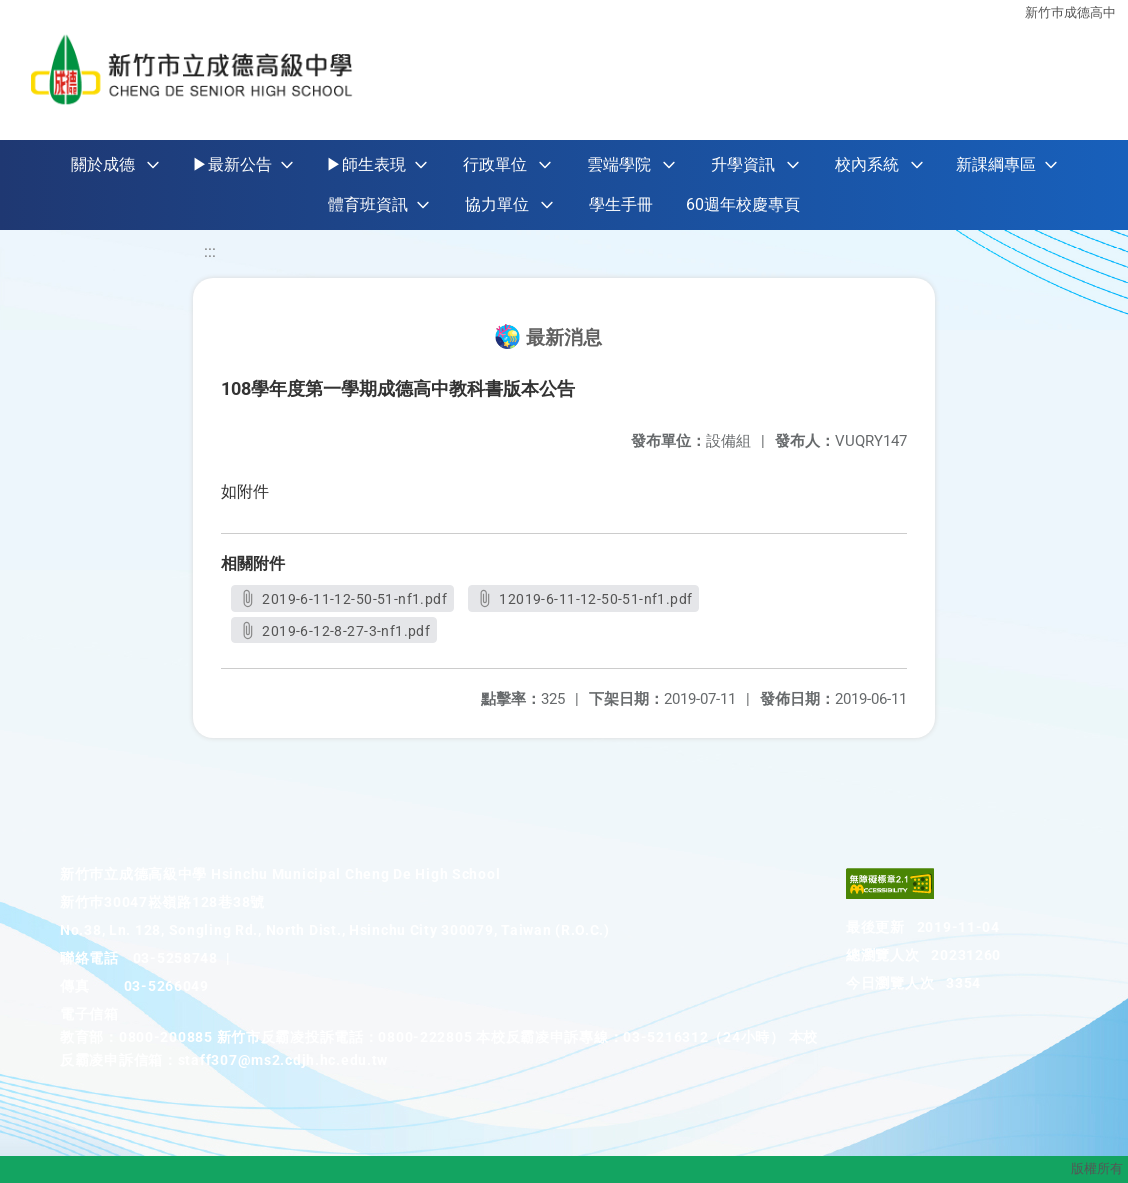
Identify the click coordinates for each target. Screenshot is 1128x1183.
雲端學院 (619, 164)
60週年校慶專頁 (743, 204)
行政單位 (495, 164)
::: (210, 251)
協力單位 (497, 204)
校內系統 (867, 164)
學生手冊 (621, 204)
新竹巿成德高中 (1070, 12)
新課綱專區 (996, 164)
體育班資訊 (368, 204)
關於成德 (103, 164)
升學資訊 (743, 164)
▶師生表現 (366, 164)
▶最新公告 (232, 164)
